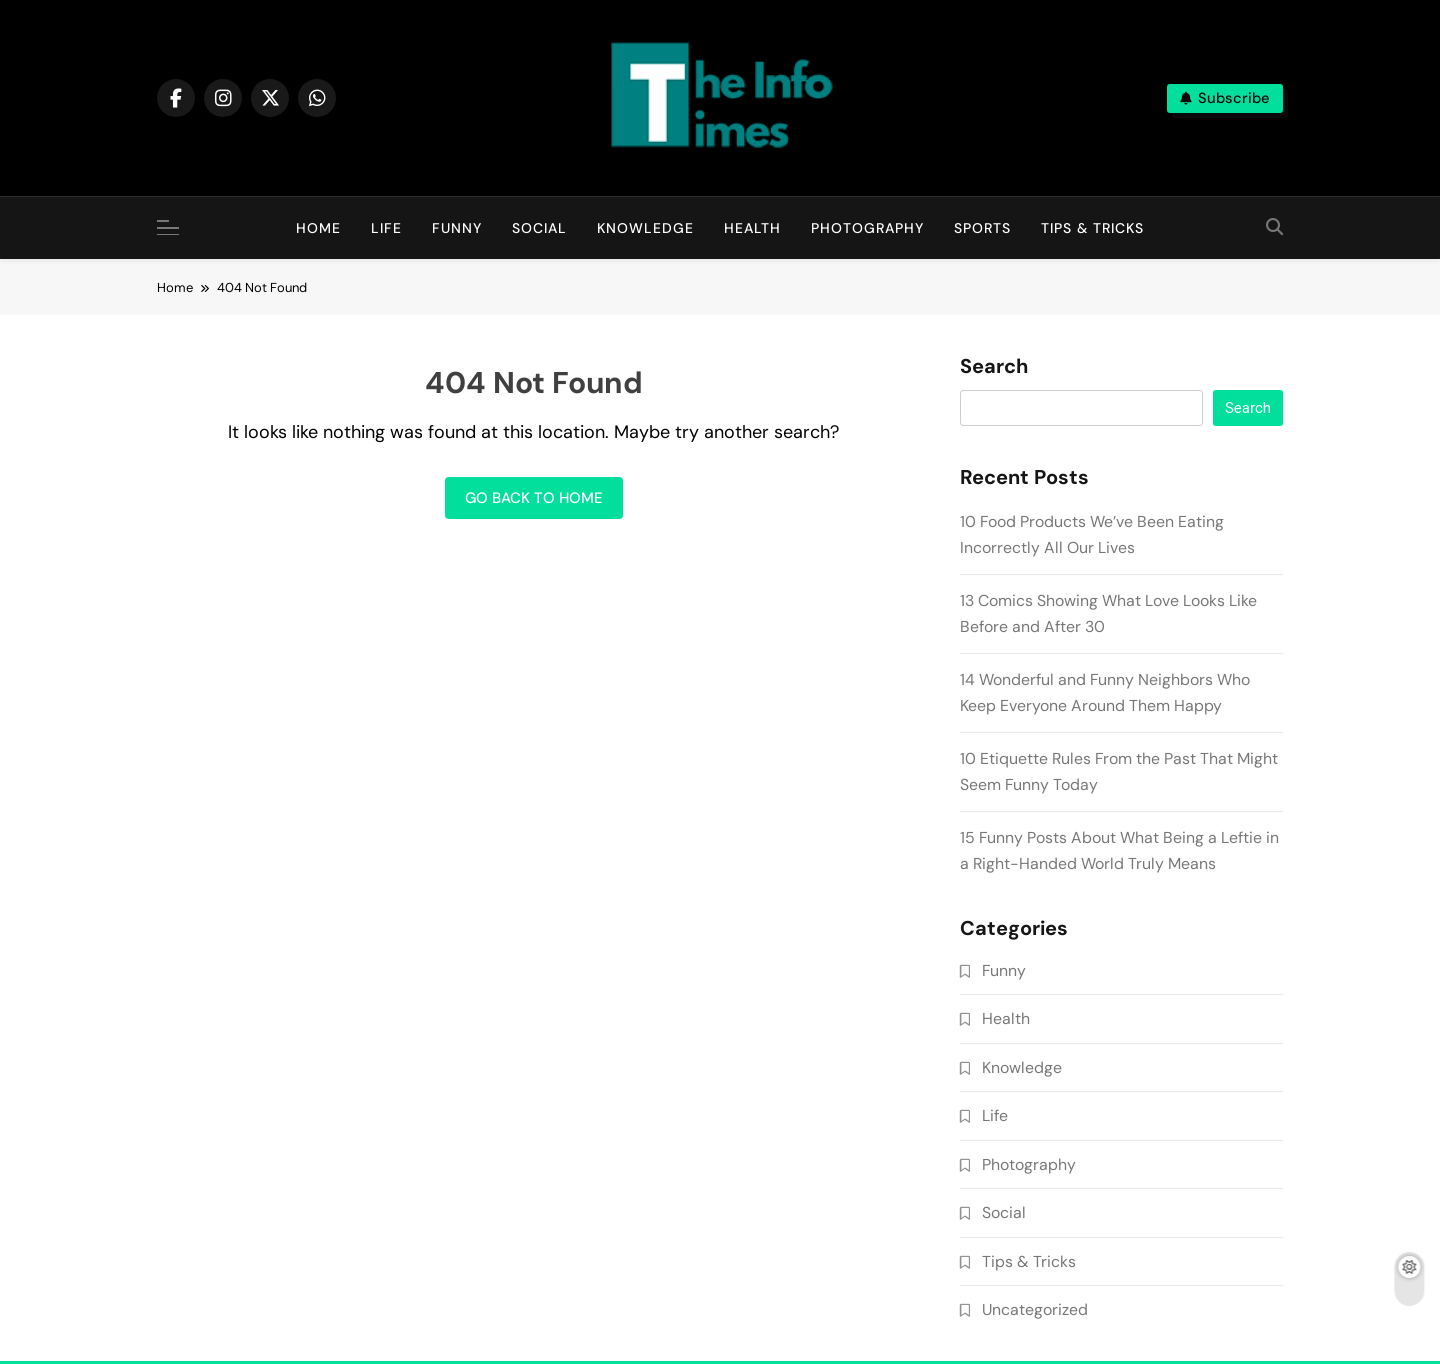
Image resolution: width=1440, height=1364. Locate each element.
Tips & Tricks (1092, 228)
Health (752, 228)
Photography (867, 228)
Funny (457, 228)
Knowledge (645, 228)
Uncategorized (1035, 1309)
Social (539, 228)
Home (318, 228)
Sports (982, 228)
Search (994, 367)
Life (386, 228)
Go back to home (534, 498)
